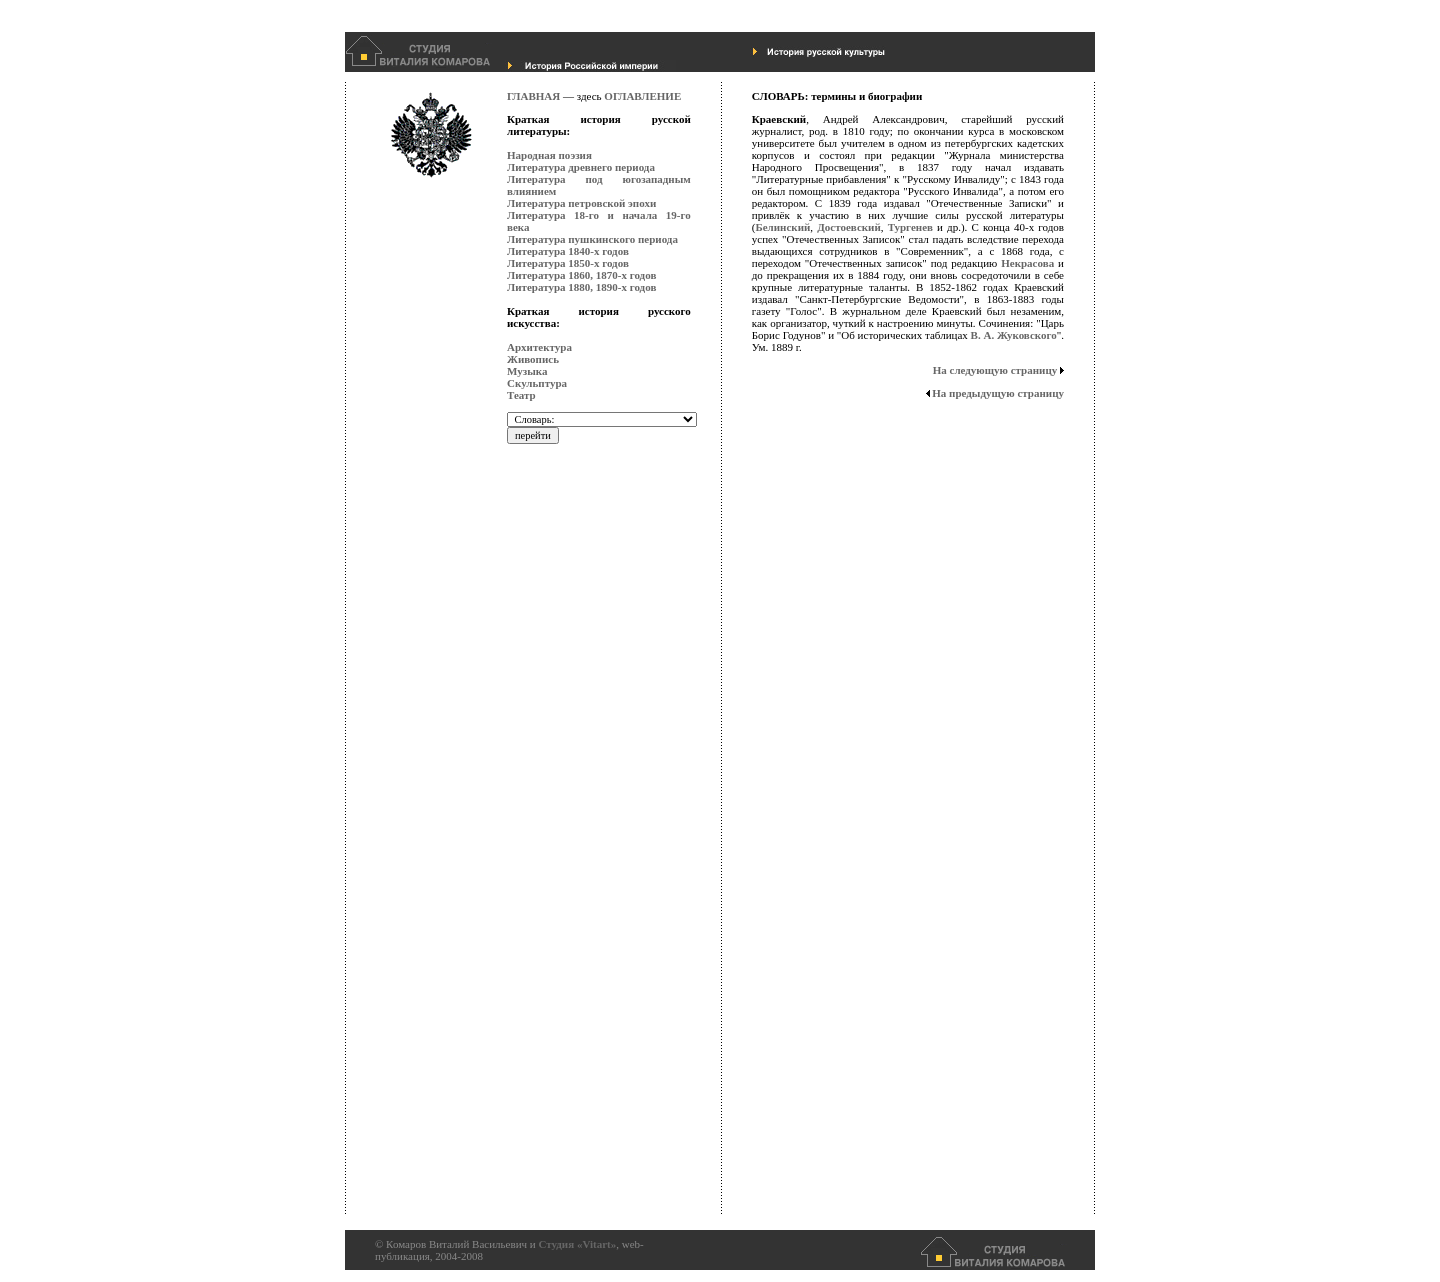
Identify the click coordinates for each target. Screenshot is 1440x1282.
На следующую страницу (998, 370)
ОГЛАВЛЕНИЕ (642, 96)
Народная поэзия (549, 155)
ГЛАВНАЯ (533, 96)
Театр (521, 395)
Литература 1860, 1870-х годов (581, 275)
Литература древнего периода (581, 167)
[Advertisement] (587, 915)
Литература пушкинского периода (592, 239)
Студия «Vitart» (577, 1244)
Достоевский (849, 227)
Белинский (782, 227)
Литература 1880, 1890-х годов (581, 287)
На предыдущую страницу (995, 393)
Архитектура (539, 347)
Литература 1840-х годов (568, 251)
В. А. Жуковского (1014, 335)
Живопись (533, 359)
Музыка (527, 371)
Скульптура (537, 383)
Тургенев (910, 227)
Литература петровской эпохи (581, 203)
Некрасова (1027, 263)
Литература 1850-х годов (568, 263)
